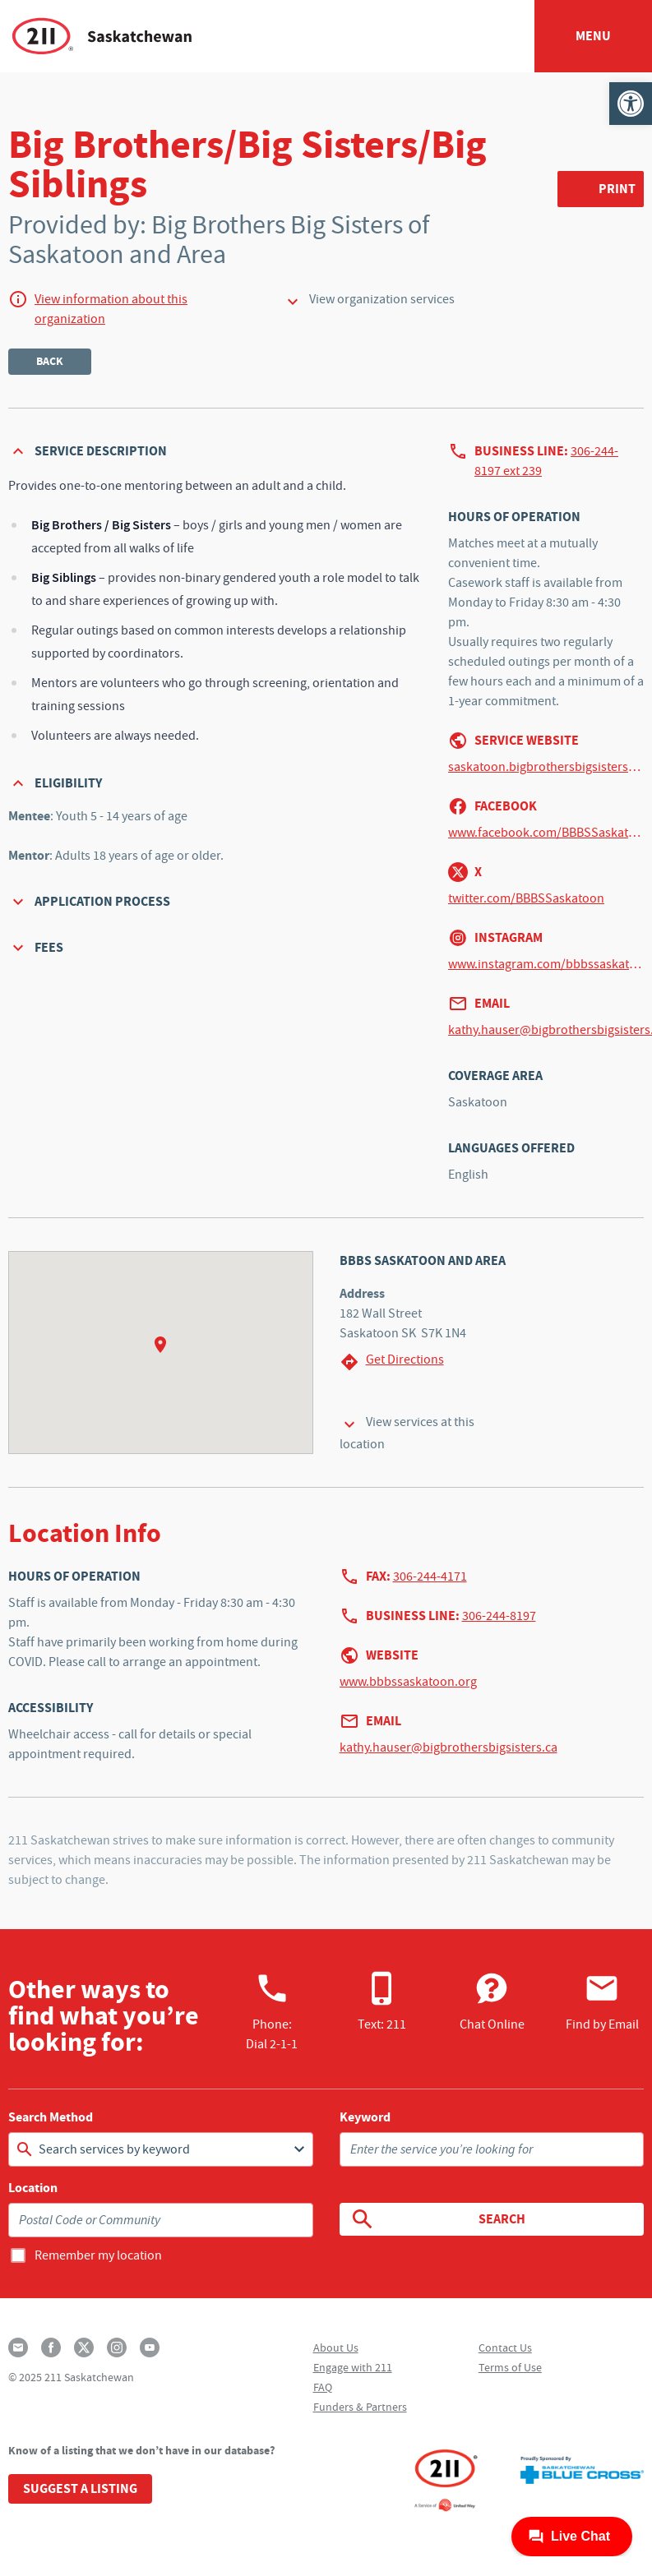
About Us (335, 2347)
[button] (630, 103)
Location (33, 2188)
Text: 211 (382, 2001)
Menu (593, 35)
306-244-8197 (499, 1616)
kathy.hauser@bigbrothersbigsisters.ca (448, 1747)
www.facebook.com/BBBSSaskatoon (546, 832)
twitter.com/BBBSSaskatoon (526, 898)
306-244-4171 (430, 1576)
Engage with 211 (352, 2367)
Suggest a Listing (80, 2488)
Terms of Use (510, 2367)
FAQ (322, 2387)
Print (617, 188)
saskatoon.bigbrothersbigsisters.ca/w (546, 767)
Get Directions (392, 1361)
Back (49, 361)
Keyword (365, 2117)
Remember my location (98, 2255)
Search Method (50, 2117)
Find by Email (602, 2001)
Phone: (272, 2011)
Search (437, 2219)
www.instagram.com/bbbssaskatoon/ (546, 964)
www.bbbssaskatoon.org (408, 1681)
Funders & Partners (360, 2406)
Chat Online (492, 2001)
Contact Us (505, 2347)
